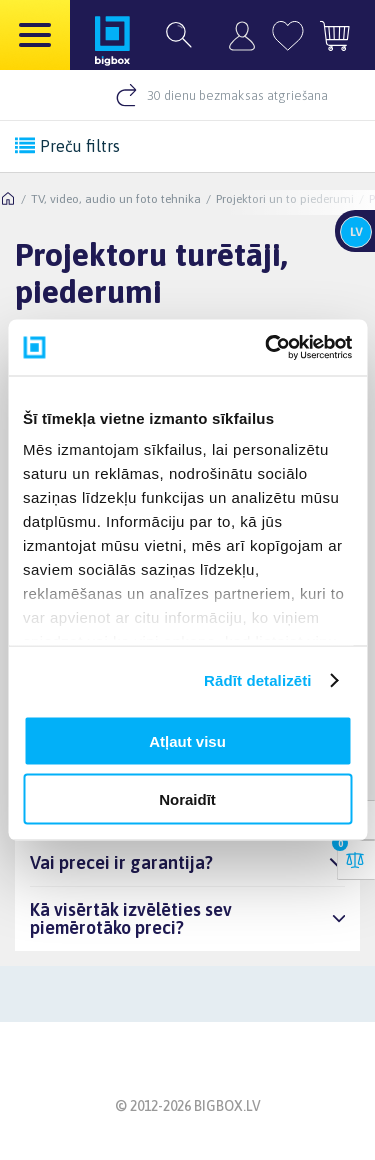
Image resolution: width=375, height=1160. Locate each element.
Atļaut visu (187, 740)
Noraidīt (187, 799)
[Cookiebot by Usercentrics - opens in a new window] (267, 348)
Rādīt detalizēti (257, 680)
